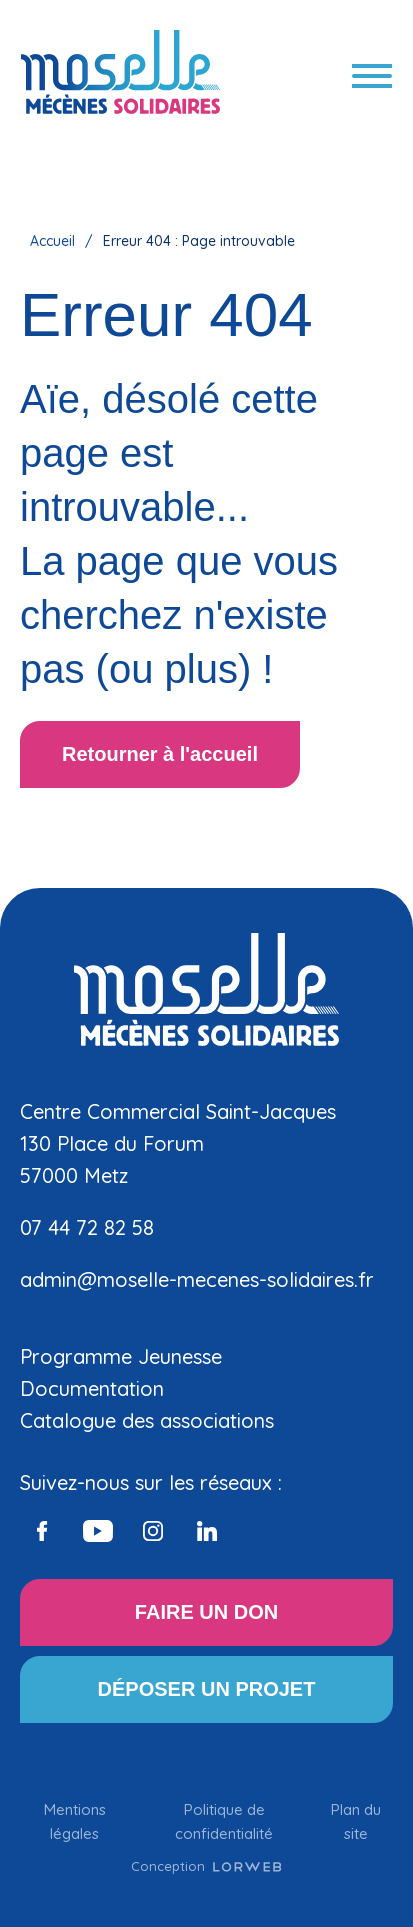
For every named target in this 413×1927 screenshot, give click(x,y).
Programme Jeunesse (121, 1356)
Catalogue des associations (147, 1420)
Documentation (92, 1388)
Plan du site (356, 1821)
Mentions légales (75, 1821)
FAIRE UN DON (206, 1612)
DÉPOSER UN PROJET (207, 1689)
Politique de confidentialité (224, 1821)
